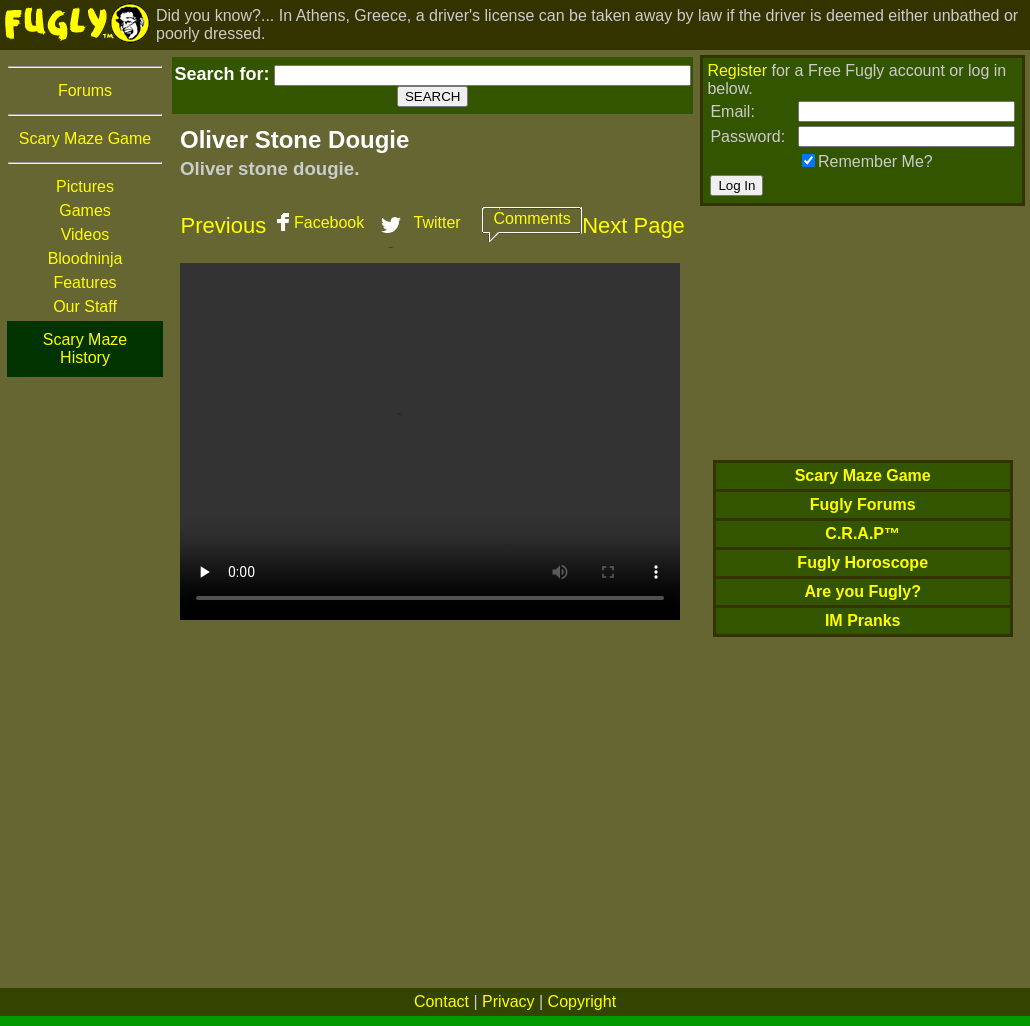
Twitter (437, 222)
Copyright (582, 1001)
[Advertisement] (85, 679)
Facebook (329, 222)
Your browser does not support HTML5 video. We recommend (430, 441)
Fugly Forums (863, 504)
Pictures (85, 186)
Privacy (508, 1001)
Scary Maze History (85, 348)
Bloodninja (85, 258)
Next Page (633, 225)
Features (84, 282)
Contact (441, 1001)
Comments (531, 218)
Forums (85, 90)
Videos (85, 234)
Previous (224, 225)
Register (737, 70)
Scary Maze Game (85, 138)
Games (85, 210)
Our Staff (85, 306)
